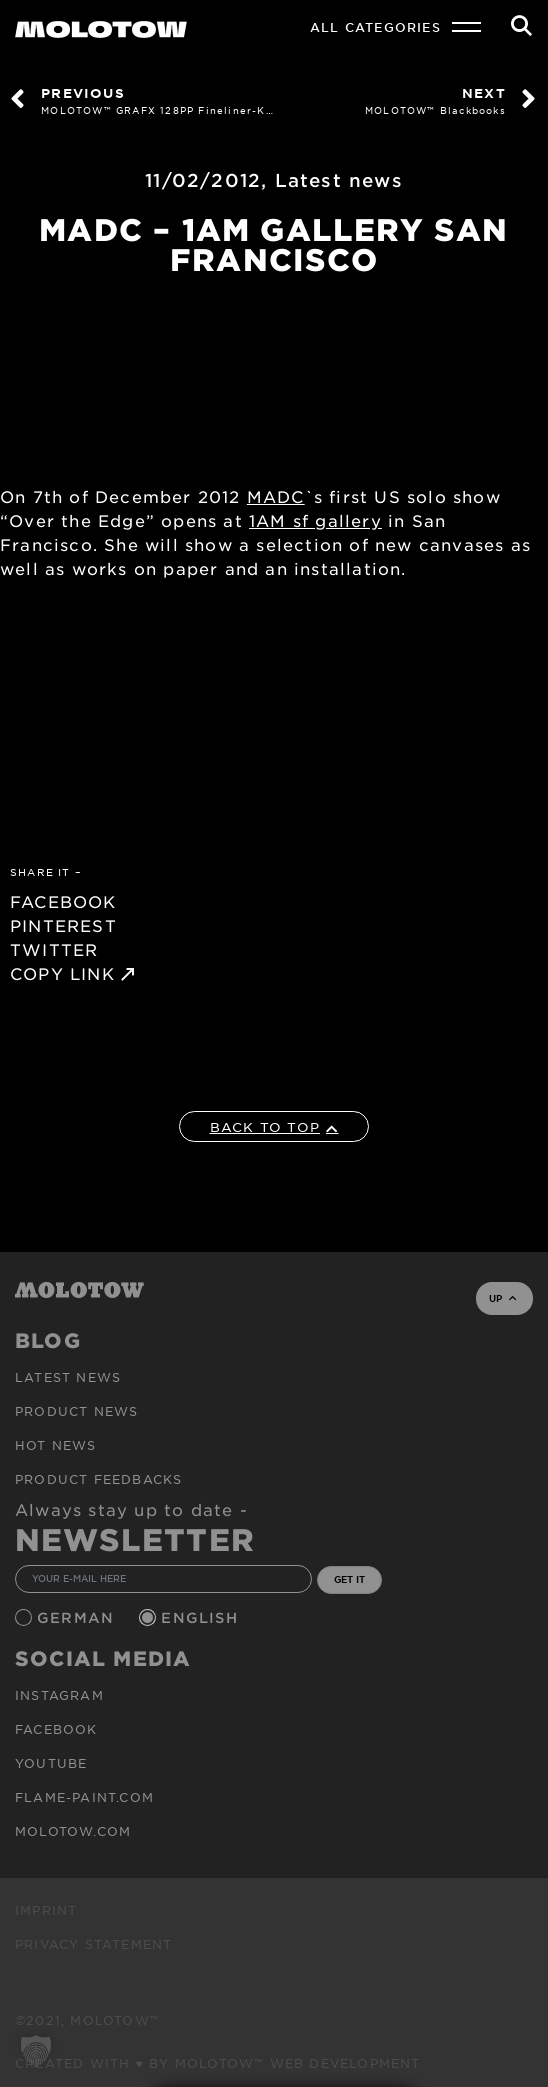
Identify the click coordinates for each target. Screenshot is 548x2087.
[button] (36, 2051)
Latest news (339, 180)
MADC (276, 496)
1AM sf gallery (315, 520)
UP (502, 1298)
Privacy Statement (93, 1944)
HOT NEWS (56, 1445)
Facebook (56, 1729)
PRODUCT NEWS (76, 1411)
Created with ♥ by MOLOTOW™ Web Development (218, 2063)
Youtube (51, 1763)
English (202, 1617)
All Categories (375, 27)
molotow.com (73, 1831)
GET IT (349, 1579)
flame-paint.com (84, 1797)
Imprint (46, 1910)
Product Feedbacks (98, 1479)
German (78, 1617)
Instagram (59, 1695)
